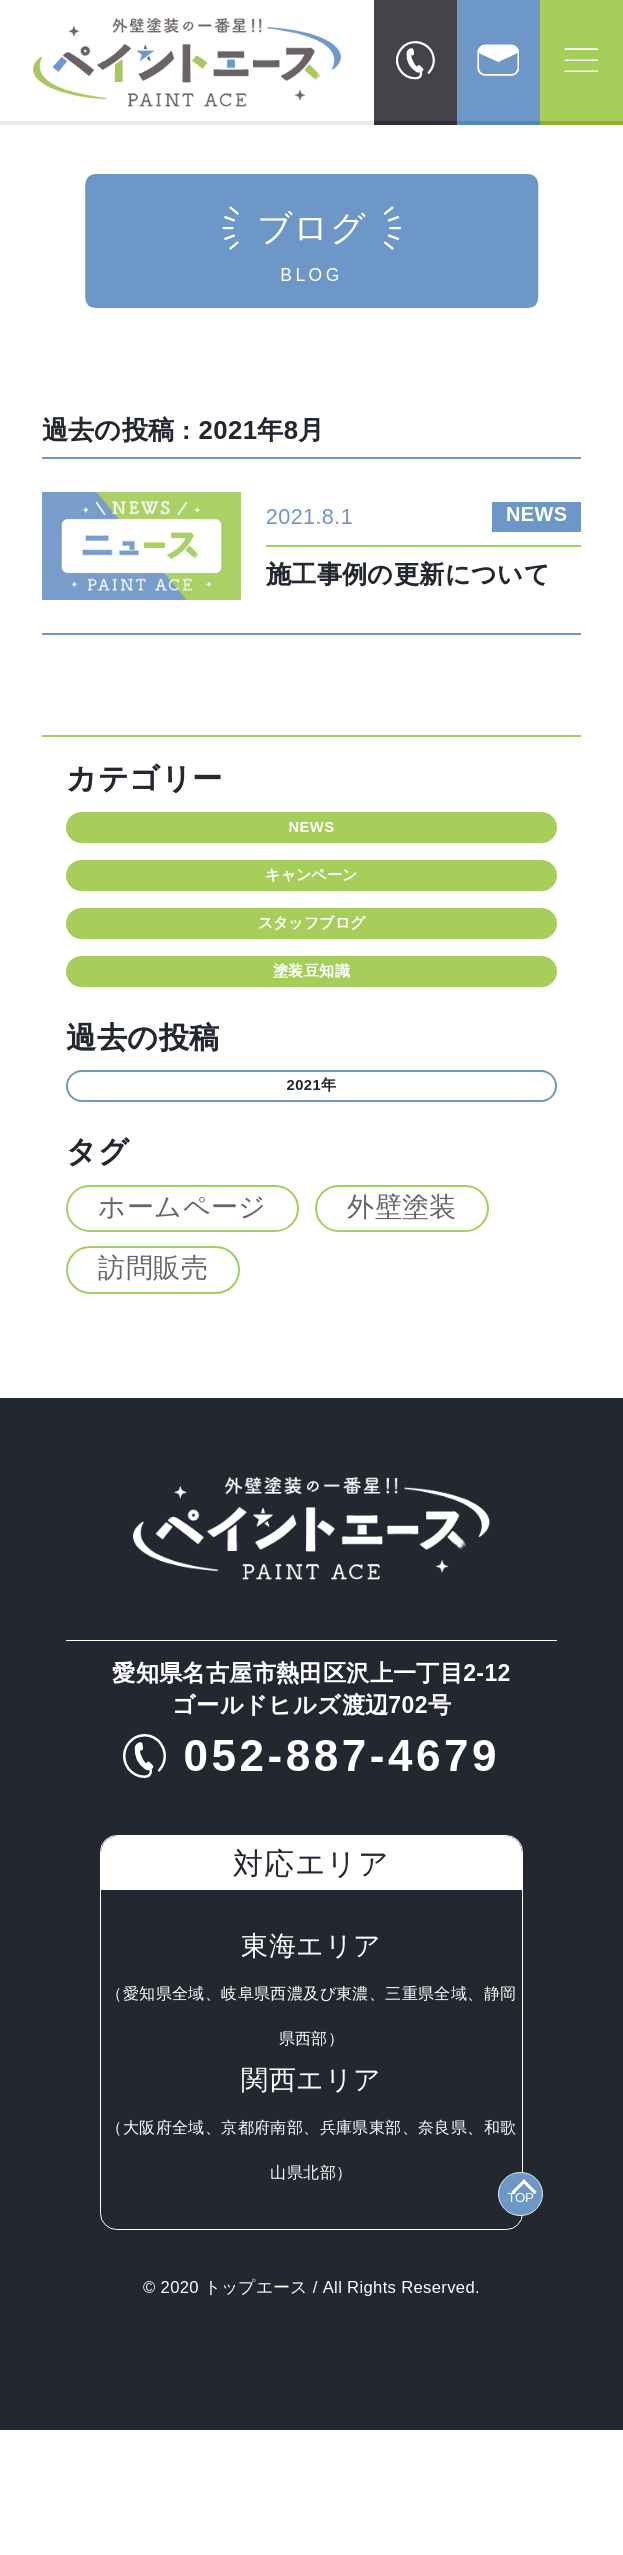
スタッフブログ (311, 985)
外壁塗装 (402, 1332)
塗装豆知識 (311, 1059)
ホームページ (182, 1332)
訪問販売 (153, 1394)
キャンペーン (311, 912)
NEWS (311, 839)
